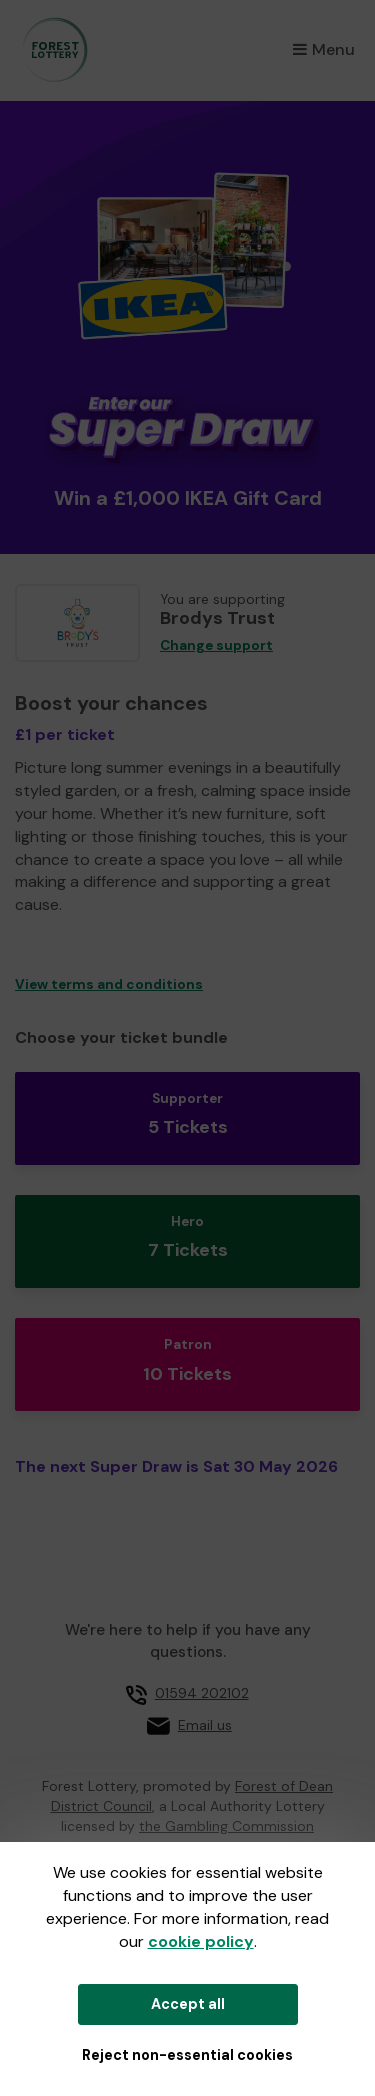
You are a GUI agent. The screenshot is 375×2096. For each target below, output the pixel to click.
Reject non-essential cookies (187, 2055)
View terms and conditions (109, 984)
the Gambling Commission (226, 1826)
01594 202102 (202, 1693)
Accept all (188, 2004)
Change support (216, 645)
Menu (324, 49)
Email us (205, 1725)
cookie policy (201, 1941)
